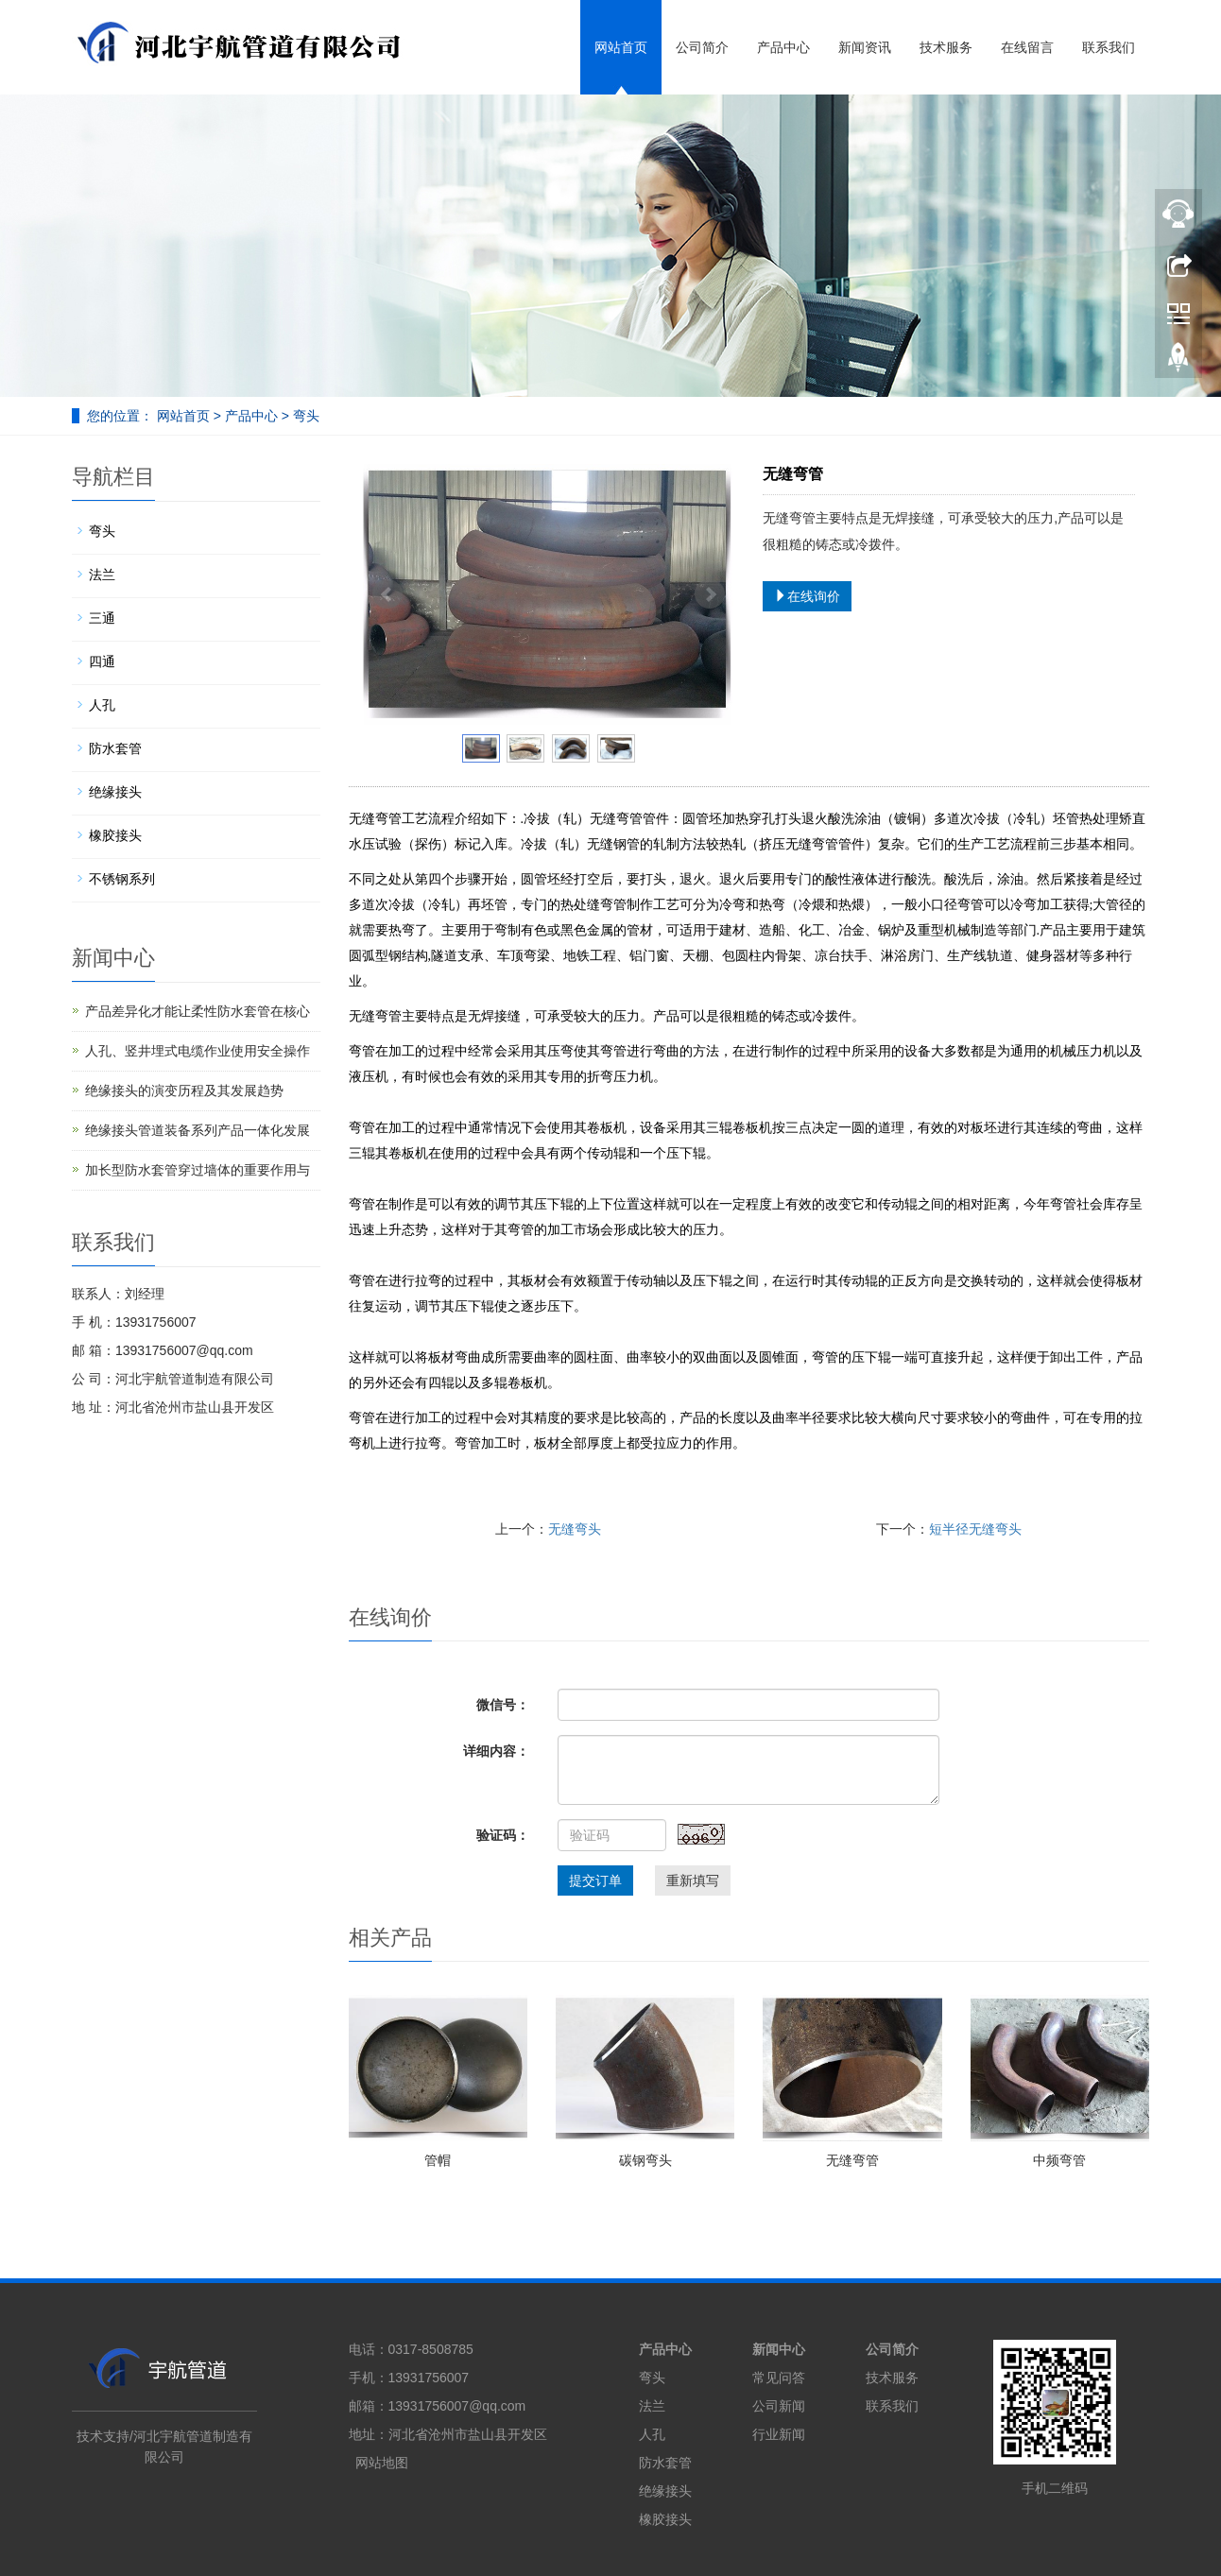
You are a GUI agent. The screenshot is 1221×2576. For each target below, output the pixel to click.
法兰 (102, 574)
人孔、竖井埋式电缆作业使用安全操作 (197, 1050)
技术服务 (946, 47)
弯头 (304, 415)
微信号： (502, 1704)
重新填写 (692, 1880)
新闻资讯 (864, 47)
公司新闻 (778, 2405)
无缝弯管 (852, 2160)
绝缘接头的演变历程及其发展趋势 (184, 1090)
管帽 (437, 2160)
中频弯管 (1059, 2160)
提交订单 (595, 1880)
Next (710, 594)
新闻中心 (778, 2349)
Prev (387, 594)
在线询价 (807, 596)
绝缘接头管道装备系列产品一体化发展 (197, 1130)
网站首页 (620, 47)
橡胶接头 (115, 835)
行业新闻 (778, 2434)
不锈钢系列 (122, 878)
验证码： (502, 1835)
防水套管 (115, 748)
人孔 (102, 705)
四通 (102, 661)
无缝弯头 (574, 1529)
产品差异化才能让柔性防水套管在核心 (197, 1011)
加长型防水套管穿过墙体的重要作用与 (197, 1169)
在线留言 (1027, 47)
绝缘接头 (115, 791)
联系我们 (1108, 47)
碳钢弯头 (645, 2160)
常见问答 (778, 2377)
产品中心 (783, 47)
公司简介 (702, 47)
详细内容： (496, 1751)
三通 (102, 618)
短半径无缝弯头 (975, 1529)
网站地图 (381, 2462)
